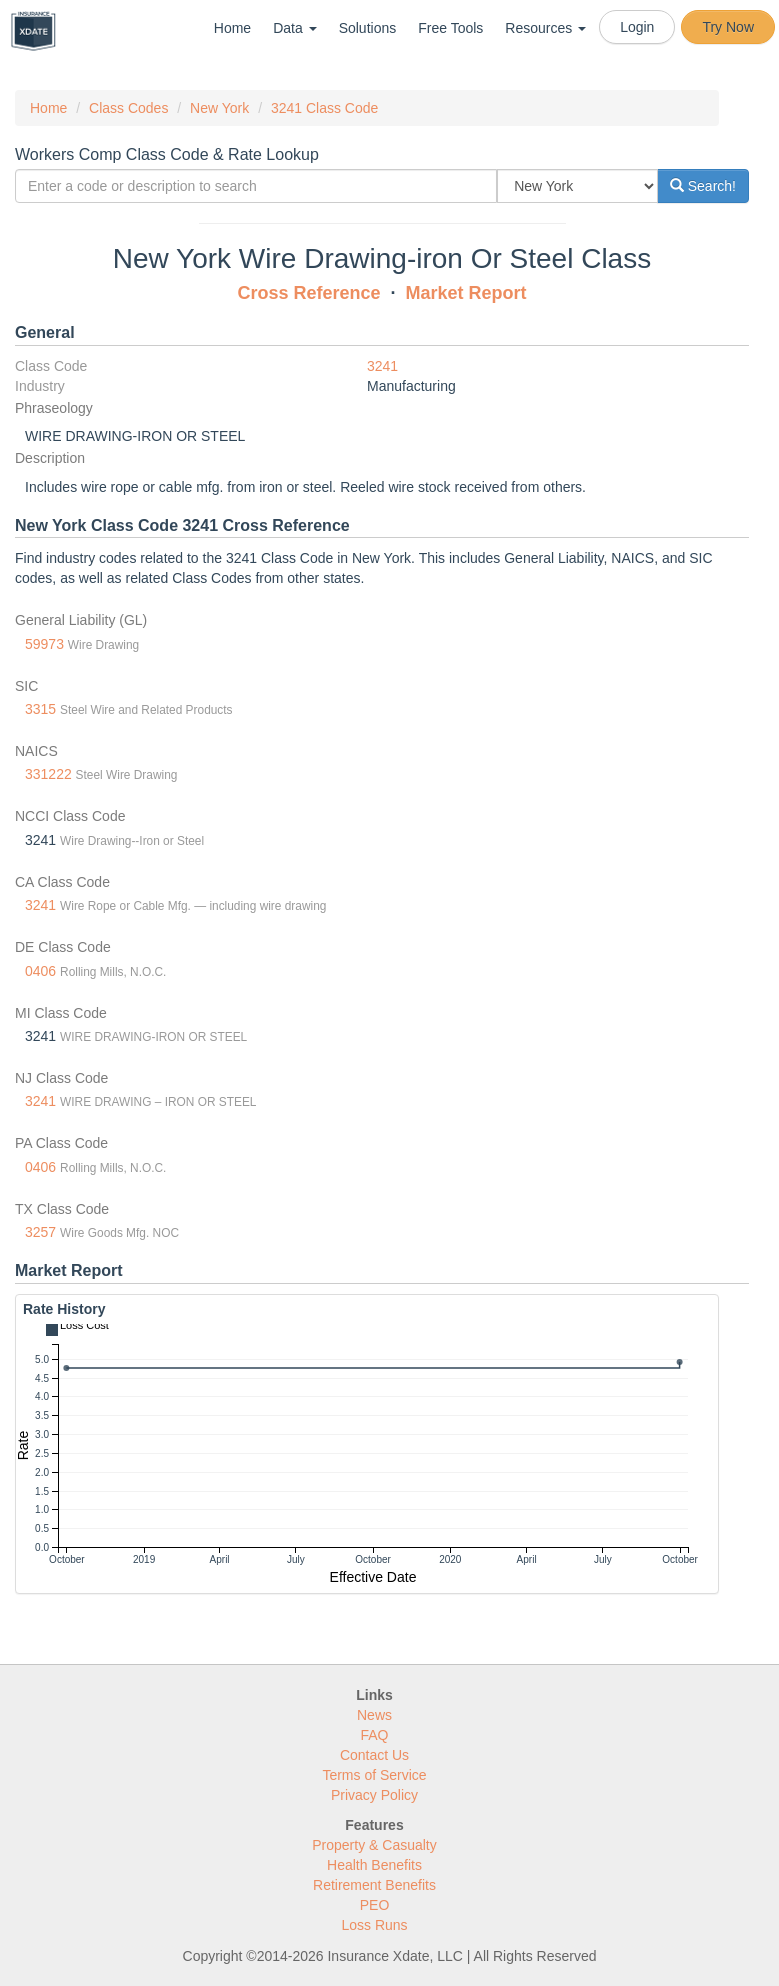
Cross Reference (308, 293)
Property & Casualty (374, 1845)
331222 (48, 774)
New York (219, 108)
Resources (545, 28)
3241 (382, 366)
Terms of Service (374, 1775)
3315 (40, 709)
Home (232, 28)
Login (637, 27)
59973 (44, 644)
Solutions (368, 28)
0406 (40, 971)
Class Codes (128, 108)
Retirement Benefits (374, 1885)
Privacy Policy (374, 1795)
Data (294, 28)
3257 (40, 1232)
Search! (703, 186)
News (374, 1715)
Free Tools (450, 28)
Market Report (466, 293)
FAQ (374, 1735)
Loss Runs (374, 1925)
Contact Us (374, 1755)
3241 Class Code (324, 108)
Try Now (728, 27)
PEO (375, 1905)
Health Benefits (374, 1865)
